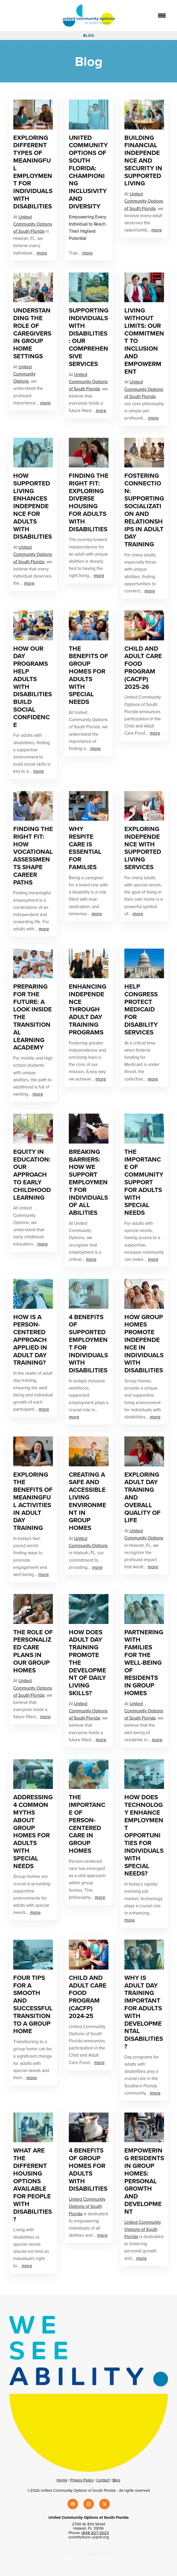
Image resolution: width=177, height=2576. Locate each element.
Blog (116, 2480)
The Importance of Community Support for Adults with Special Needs (143, 1182)
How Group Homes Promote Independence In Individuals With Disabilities (144, 1343)
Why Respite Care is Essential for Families (85, 848)
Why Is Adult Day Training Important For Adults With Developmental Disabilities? (143, 2012)
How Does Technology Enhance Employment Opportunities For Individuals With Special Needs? (144, 1835)
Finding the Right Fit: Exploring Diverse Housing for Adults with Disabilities (88, 502)
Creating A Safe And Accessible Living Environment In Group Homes (87, 1501)
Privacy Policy (81, 2480)
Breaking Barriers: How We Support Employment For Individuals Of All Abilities (88, 1182)
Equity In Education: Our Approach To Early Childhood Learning (32, 1174)
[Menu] (161, 15)
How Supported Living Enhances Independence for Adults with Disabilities (32, 506)
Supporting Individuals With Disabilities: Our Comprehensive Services (88, 337)
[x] (104, 2504)
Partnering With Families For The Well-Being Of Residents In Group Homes (143, 1662)
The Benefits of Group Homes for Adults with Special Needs (88, 675)
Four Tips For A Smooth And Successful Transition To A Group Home (33, 2004)
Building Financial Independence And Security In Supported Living (143, 160)
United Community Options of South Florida (32, 224)
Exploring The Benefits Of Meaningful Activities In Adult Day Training (33, 1501)
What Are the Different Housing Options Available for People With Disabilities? (32, 2185)
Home (62, 2480)
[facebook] (72, 2504)
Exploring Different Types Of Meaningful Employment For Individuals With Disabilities (32, 172)
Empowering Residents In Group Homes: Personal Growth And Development (144, 2181)
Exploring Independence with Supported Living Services (142, 848)
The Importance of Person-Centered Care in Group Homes (87, 1823)
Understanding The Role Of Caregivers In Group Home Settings (32, 333)
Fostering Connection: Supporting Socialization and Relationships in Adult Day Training (144, 510)
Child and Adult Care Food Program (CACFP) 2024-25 (87, 1996)
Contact (103, 2480)
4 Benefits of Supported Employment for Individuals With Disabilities (88, 1343)
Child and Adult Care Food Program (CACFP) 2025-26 (143, 667)
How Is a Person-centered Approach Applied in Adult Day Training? (30, 1339)
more (42, 253)
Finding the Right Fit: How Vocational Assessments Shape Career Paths (33, 855)
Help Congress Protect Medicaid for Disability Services (141, 1009)
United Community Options (24, 374)
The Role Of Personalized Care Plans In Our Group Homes (33, 1651)
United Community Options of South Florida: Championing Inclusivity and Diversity (88, 172)
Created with (88, 2553)
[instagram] (88, 2504)
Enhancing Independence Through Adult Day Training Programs (87, 1009)
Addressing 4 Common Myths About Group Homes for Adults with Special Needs (33, 1831)
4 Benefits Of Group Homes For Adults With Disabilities (88, 2169)
